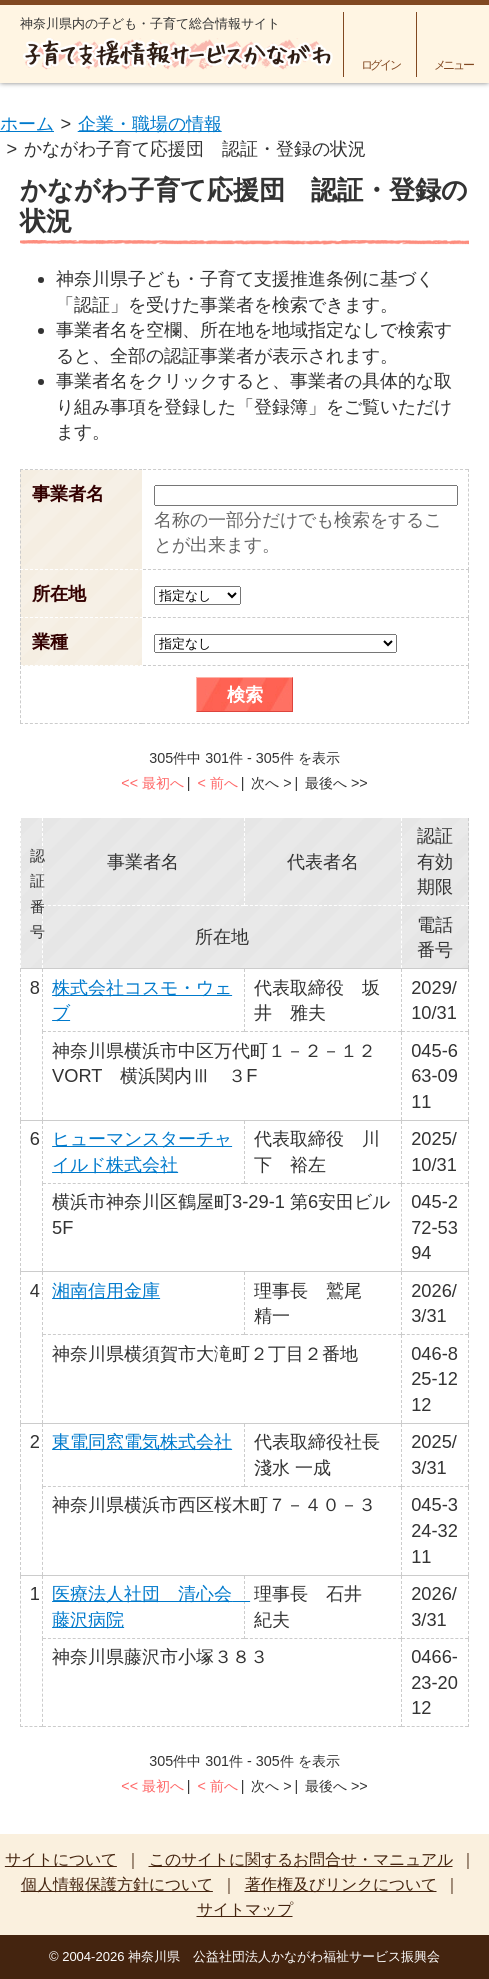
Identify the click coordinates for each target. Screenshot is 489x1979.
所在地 (59, 593)
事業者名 (68, 493)
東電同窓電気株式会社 (142, 1441)
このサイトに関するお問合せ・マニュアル (301, 1859)
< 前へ (217, 783)
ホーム (27, 123)
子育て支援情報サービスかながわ (176, 54)
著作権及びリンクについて (341, 1884)
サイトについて (61, 1859)
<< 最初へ (152, 783)
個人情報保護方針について (117, 1884)
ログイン (380, 64)
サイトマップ (245, 1909)
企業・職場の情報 (150, 123)
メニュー (453, 64)
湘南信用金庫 (106, 1290)
